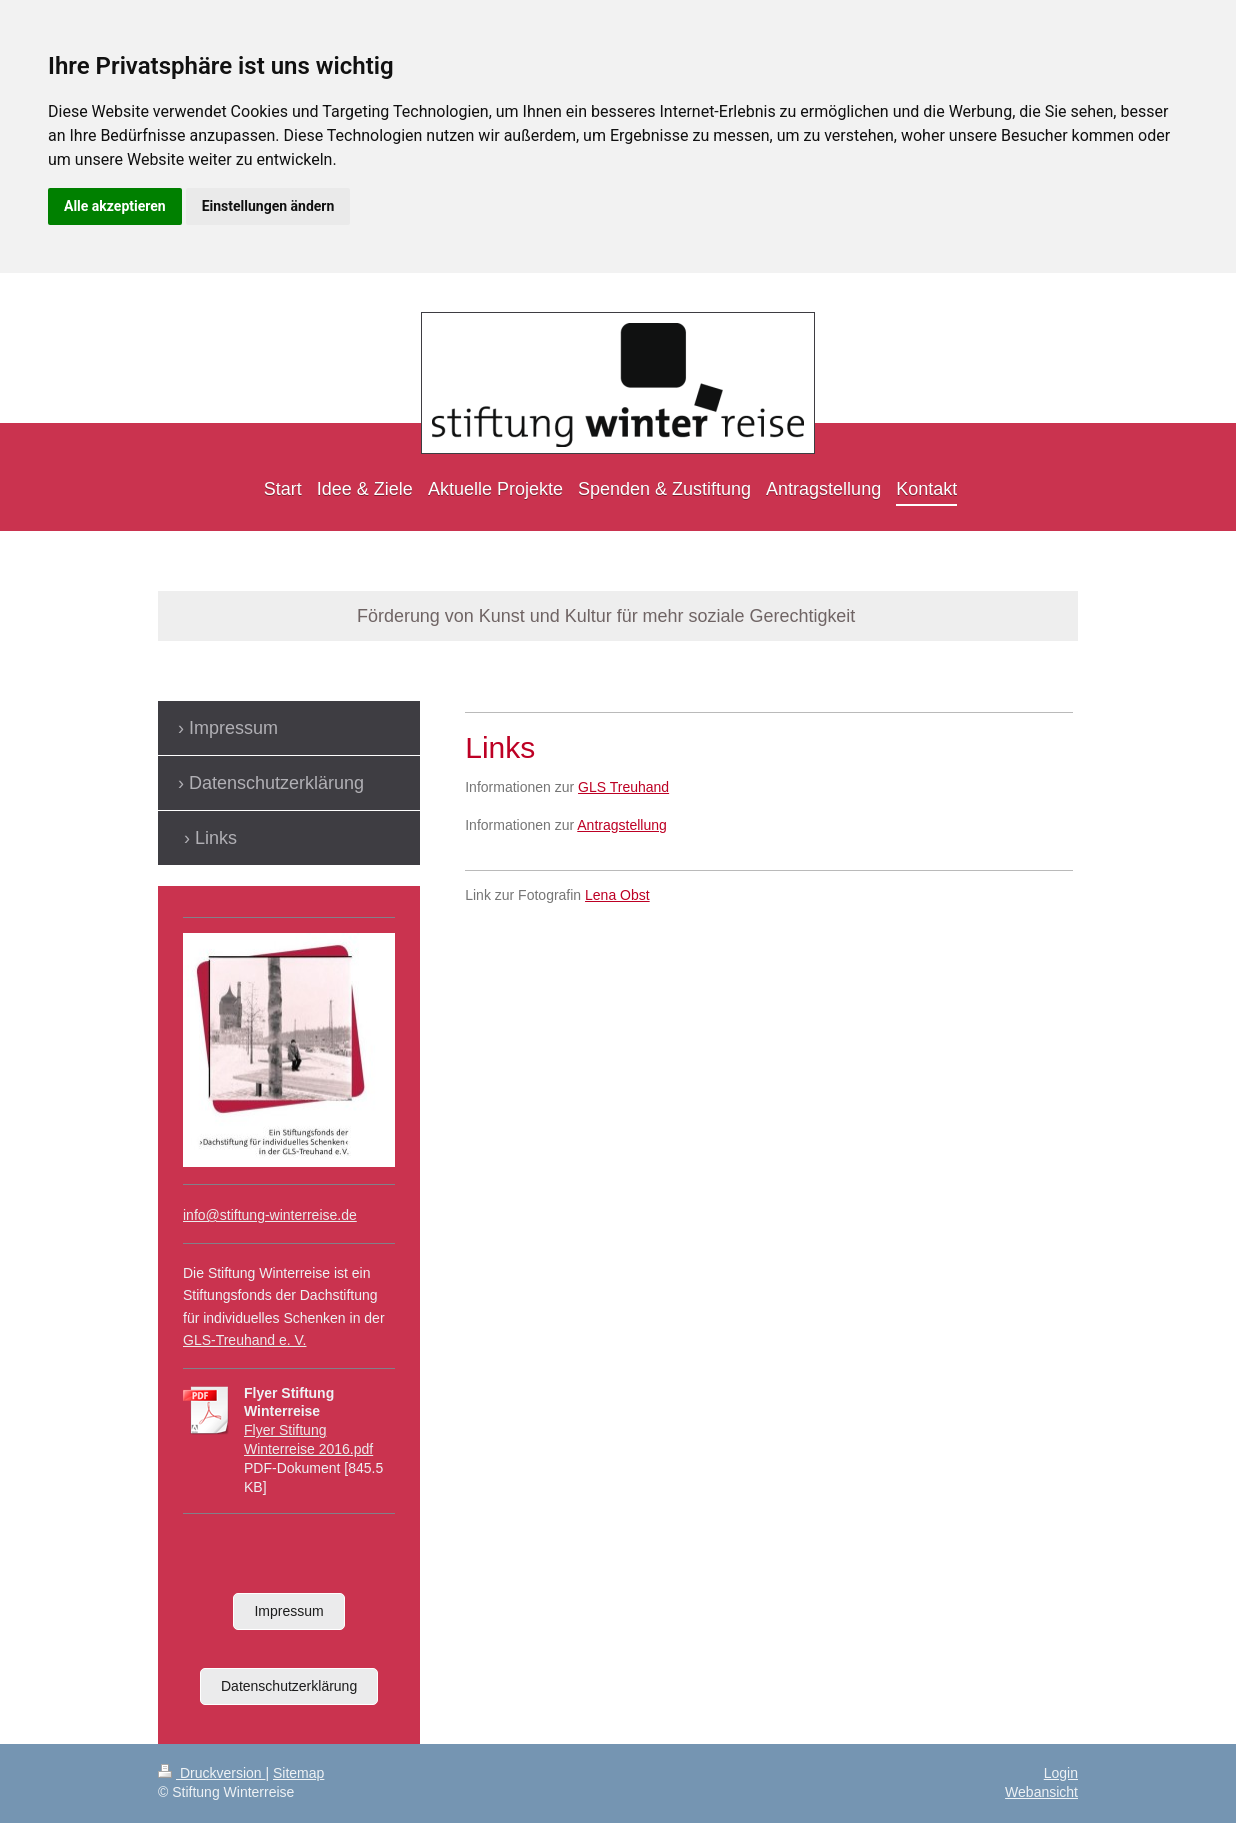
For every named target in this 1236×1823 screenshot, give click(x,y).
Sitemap (298, 1773)
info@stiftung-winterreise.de (270, 1215)
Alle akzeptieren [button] (115, 206)
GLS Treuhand (623, 787)
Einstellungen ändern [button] (268, 206)
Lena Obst (617, 895)
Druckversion (211, 1773)
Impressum (288, 1611)
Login (1061, 1773)
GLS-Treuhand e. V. (244, 1340)
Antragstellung (622, 825)
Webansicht (1041, 1792)
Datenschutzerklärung (289, 1686)
